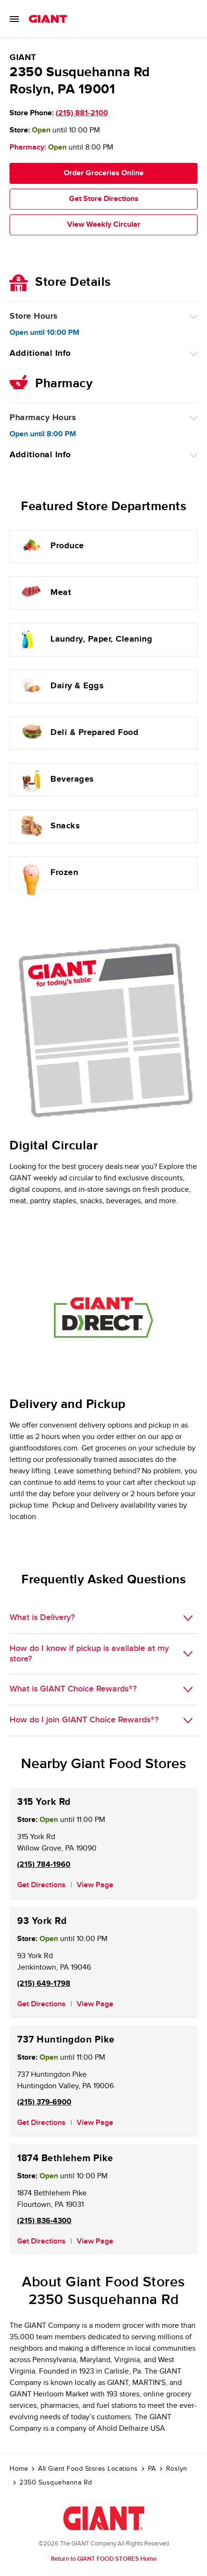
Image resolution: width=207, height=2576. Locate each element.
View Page (95, 1885)
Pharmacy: (28, 147)
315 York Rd (44, 1802)
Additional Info (40, 353)
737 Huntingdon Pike (66, 2039)
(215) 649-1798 (43, 1983)
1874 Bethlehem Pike (65, 2158)
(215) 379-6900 (44, 2102)
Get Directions (41, 1885)
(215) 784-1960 (43, 1864)
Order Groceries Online (104, 173)
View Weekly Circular (103, 224)
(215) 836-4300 (44, 2220)
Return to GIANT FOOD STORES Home (104, 2559)
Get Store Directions (103, 198)
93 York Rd (42, 1921)
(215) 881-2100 (82, 113)
